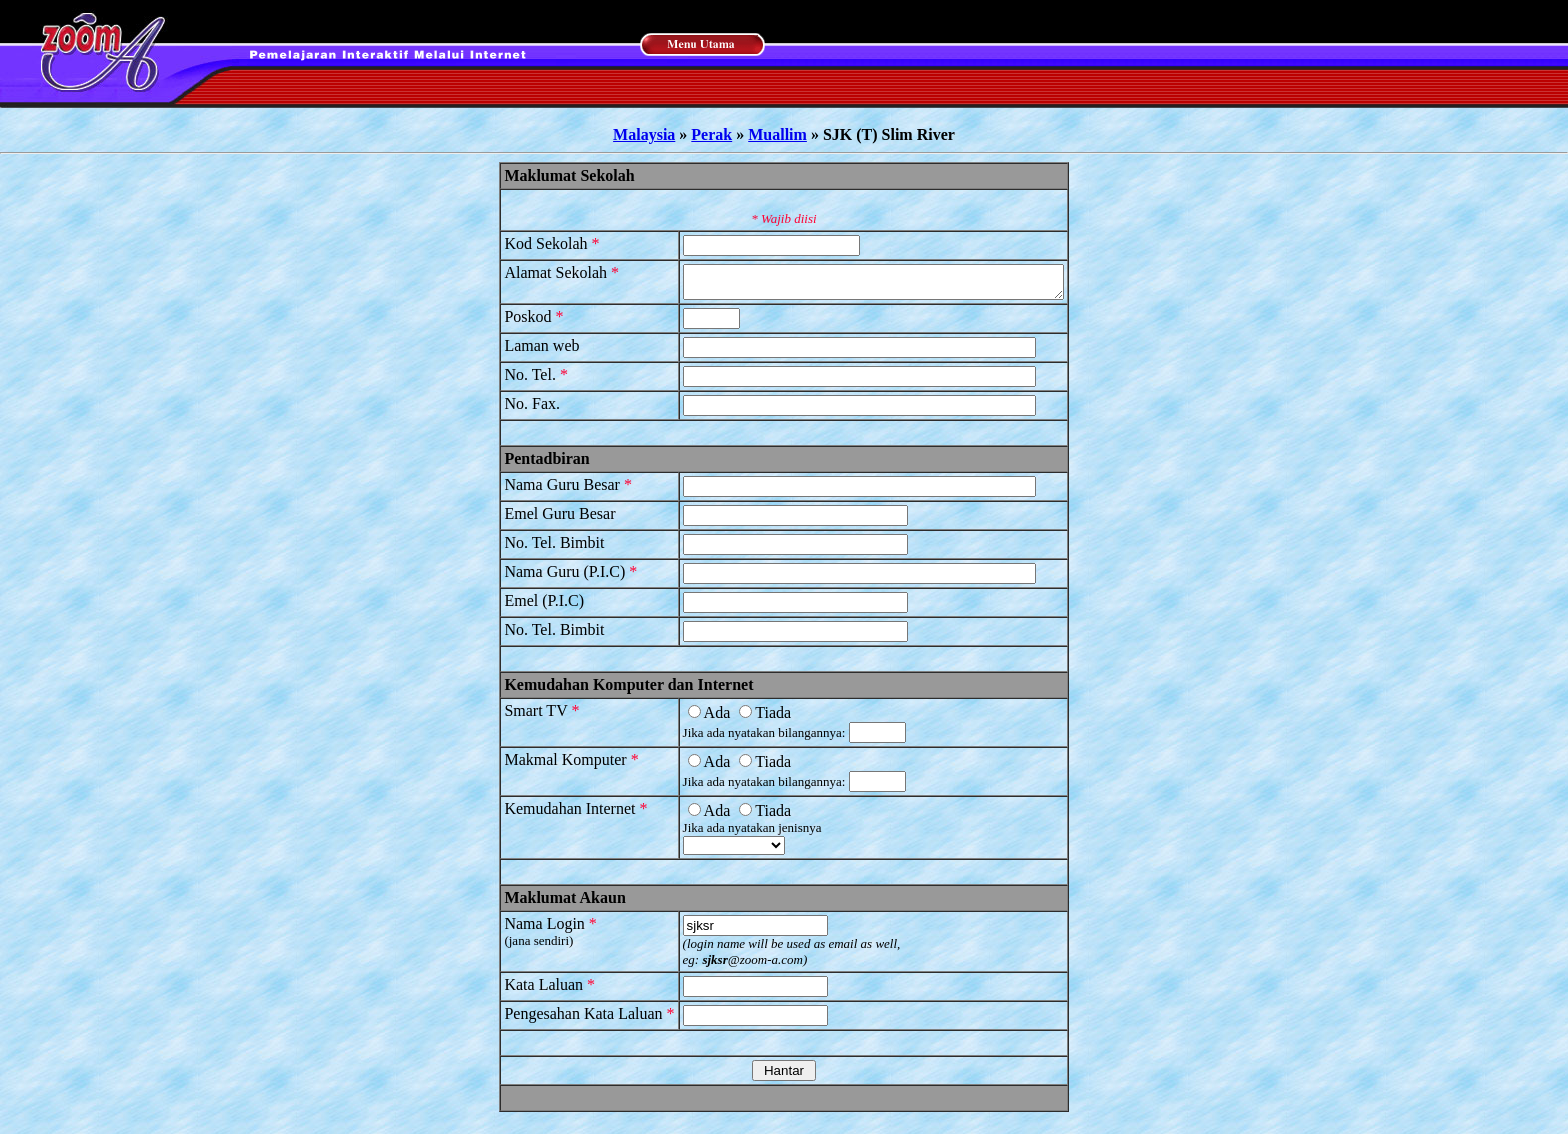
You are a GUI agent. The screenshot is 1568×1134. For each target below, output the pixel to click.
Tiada (743, 718)
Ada (686, 718)
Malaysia (644, 134)
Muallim (777, 134)
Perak (711, 134)
